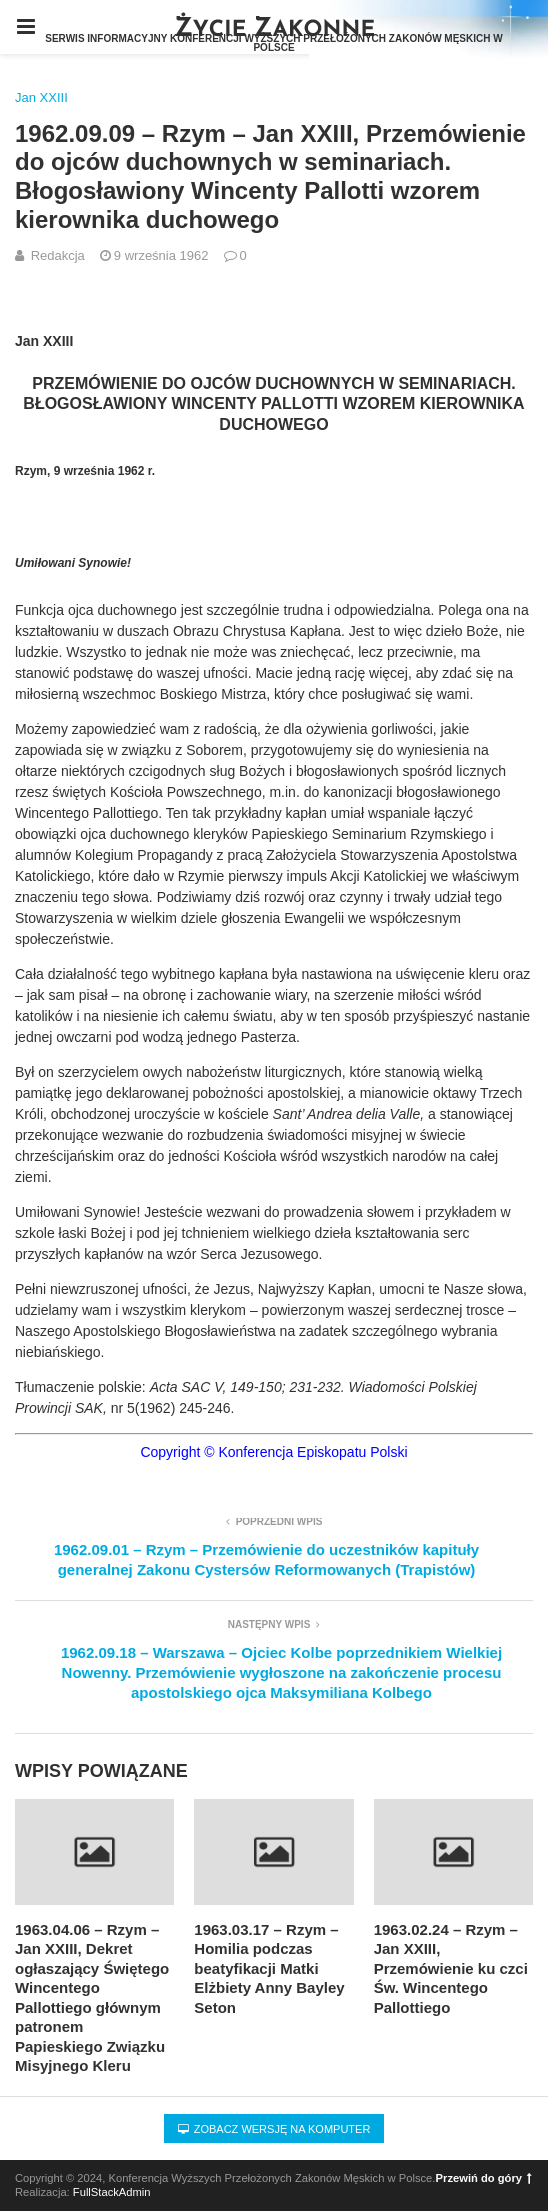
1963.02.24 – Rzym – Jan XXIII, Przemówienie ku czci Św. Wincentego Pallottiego (451, 1968)
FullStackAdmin (112, 2192)
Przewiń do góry (484, 2178)
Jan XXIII (41, 97)
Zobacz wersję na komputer (274, 2129)
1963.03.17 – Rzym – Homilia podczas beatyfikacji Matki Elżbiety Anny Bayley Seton (269, 1968)
